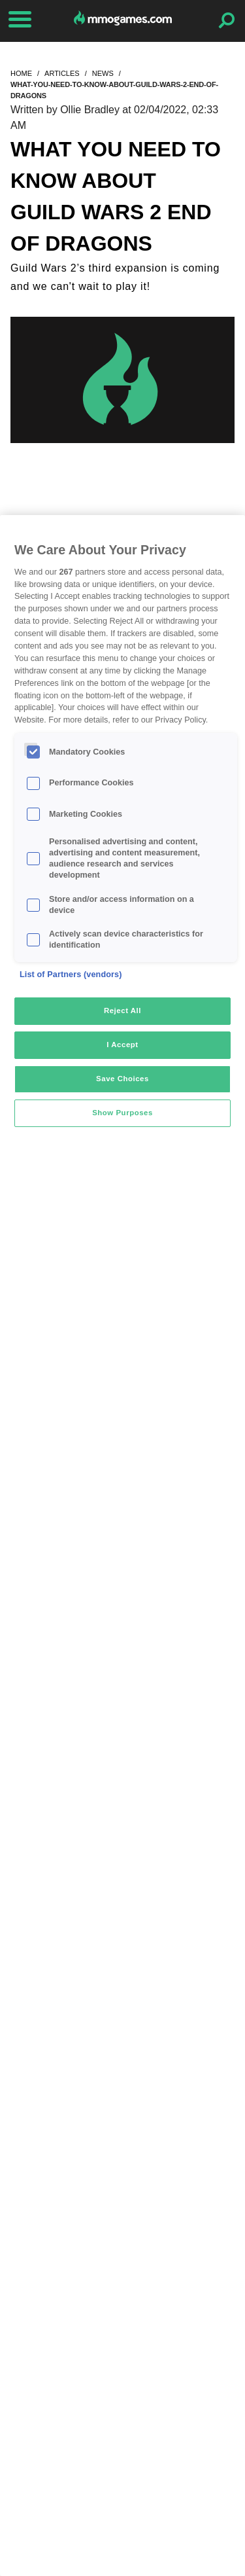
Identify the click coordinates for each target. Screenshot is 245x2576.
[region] (122, 1545)
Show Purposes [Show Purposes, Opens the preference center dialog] (122, 1113)
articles (62, 73)
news (103, 73)
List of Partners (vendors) (71, 974)
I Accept (122, 1044)
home (21, 73)
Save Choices (122, 1078)
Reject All (122, 1010)
